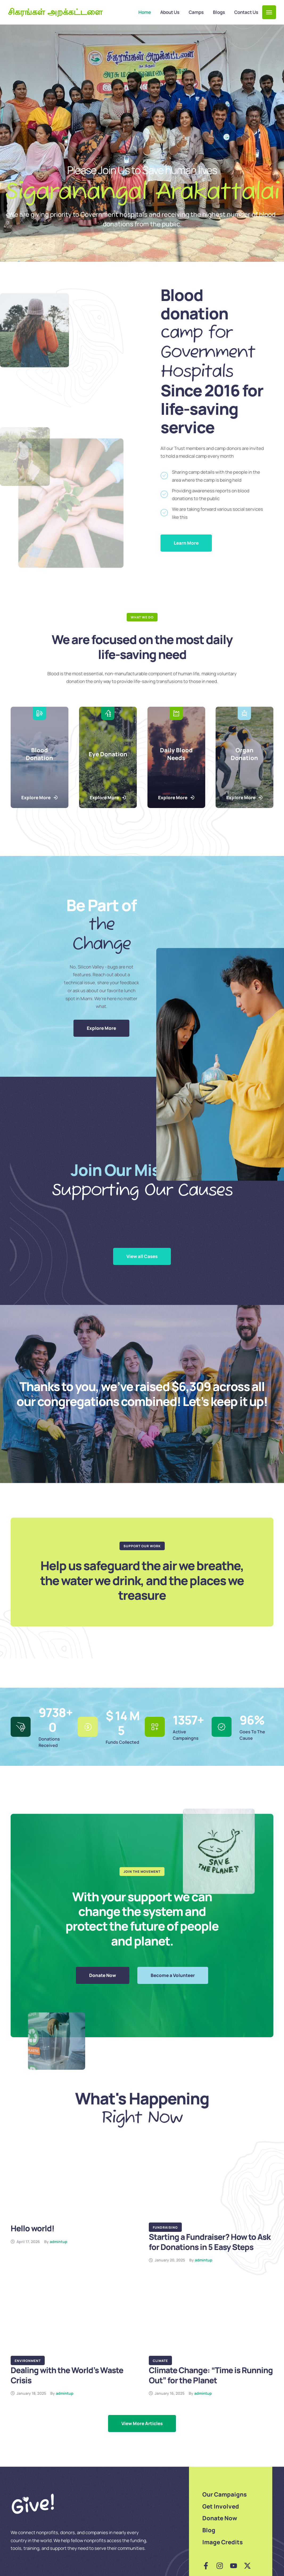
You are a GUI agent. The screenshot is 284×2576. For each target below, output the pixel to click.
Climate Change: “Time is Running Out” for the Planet (211, 2375)
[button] (269, 12)
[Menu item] (144, 12)
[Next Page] (142, 2423)
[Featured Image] (73, 2184)
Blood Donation (39, 754)
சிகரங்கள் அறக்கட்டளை (55, 12)
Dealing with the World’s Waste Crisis (67, 2375)
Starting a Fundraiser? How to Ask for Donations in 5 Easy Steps (210, 2241)
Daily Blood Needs (176, 754)
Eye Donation (108, 754)
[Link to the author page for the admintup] (58, 2242)
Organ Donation (244, 754)
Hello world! (32, 2228)
